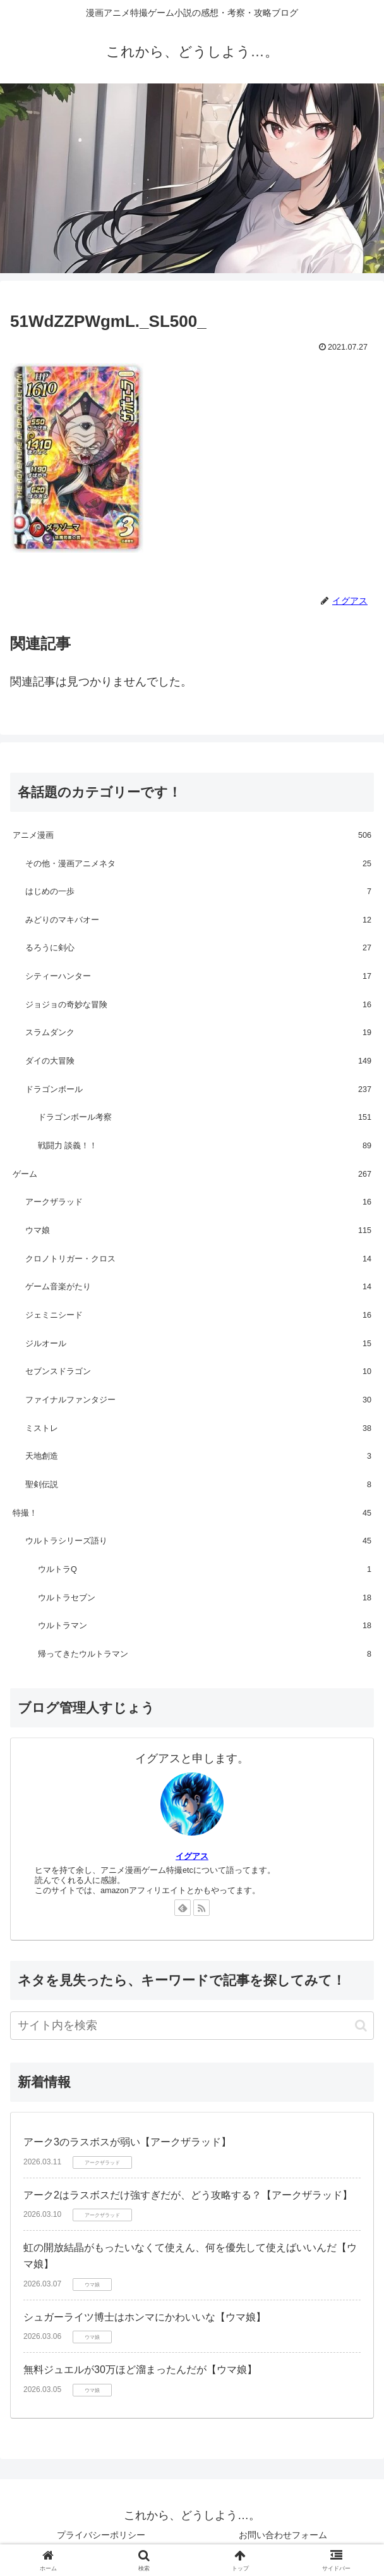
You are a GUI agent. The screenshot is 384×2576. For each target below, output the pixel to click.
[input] (192, 2025)
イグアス (192, 1856)
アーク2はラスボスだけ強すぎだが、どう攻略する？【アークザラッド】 (187, 2195)
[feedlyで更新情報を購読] (182, 1907)
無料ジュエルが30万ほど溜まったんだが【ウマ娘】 (140, 2369)
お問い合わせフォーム (283, 2535)
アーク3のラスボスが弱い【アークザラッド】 (127, 2142)
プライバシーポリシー (101, 2535)
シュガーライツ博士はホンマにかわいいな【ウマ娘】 (144, 2317)
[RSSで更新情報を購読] (201, 1907)
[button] (361, 2025)
